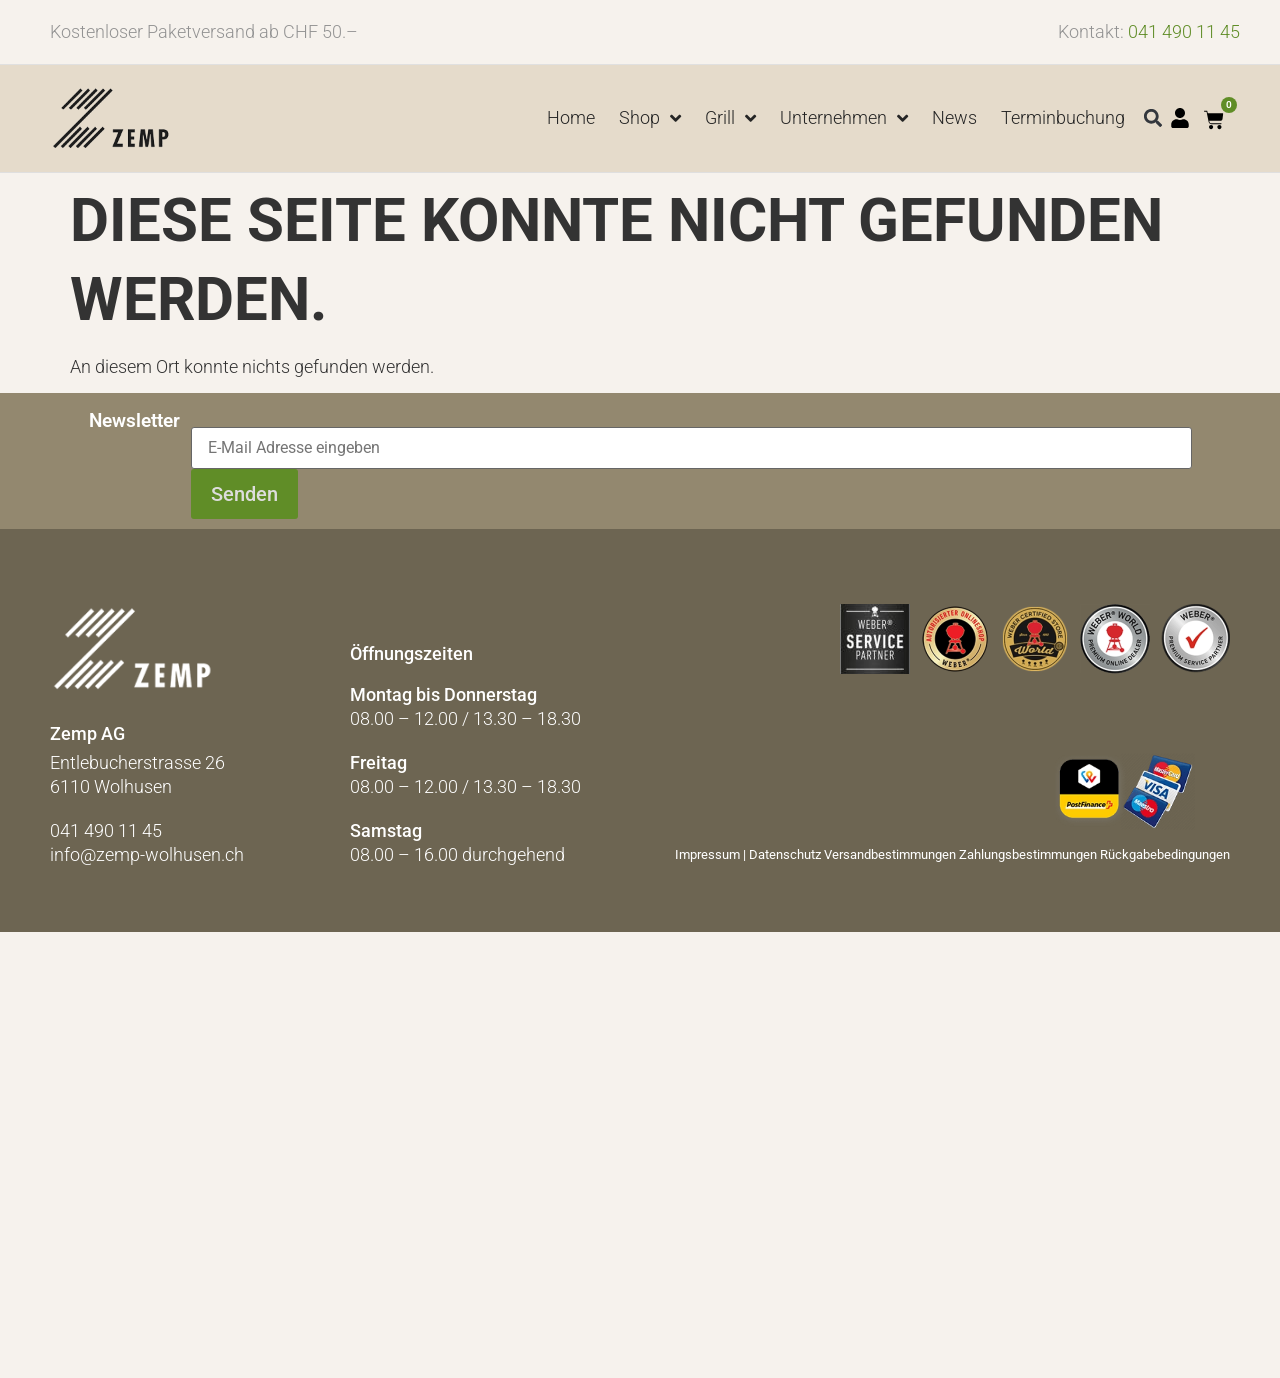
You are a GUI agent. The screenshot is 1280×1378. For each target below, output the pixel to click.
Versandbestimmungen (890, 854)
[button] (1153, 118)
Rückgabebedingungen (1165, 854)
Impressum (707, 854)
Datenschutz (785, 854)
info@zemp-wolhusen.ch (147, 854)
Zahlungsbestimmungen (1028, 854)
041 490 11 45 (1184, 31)
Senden (244, 494)
